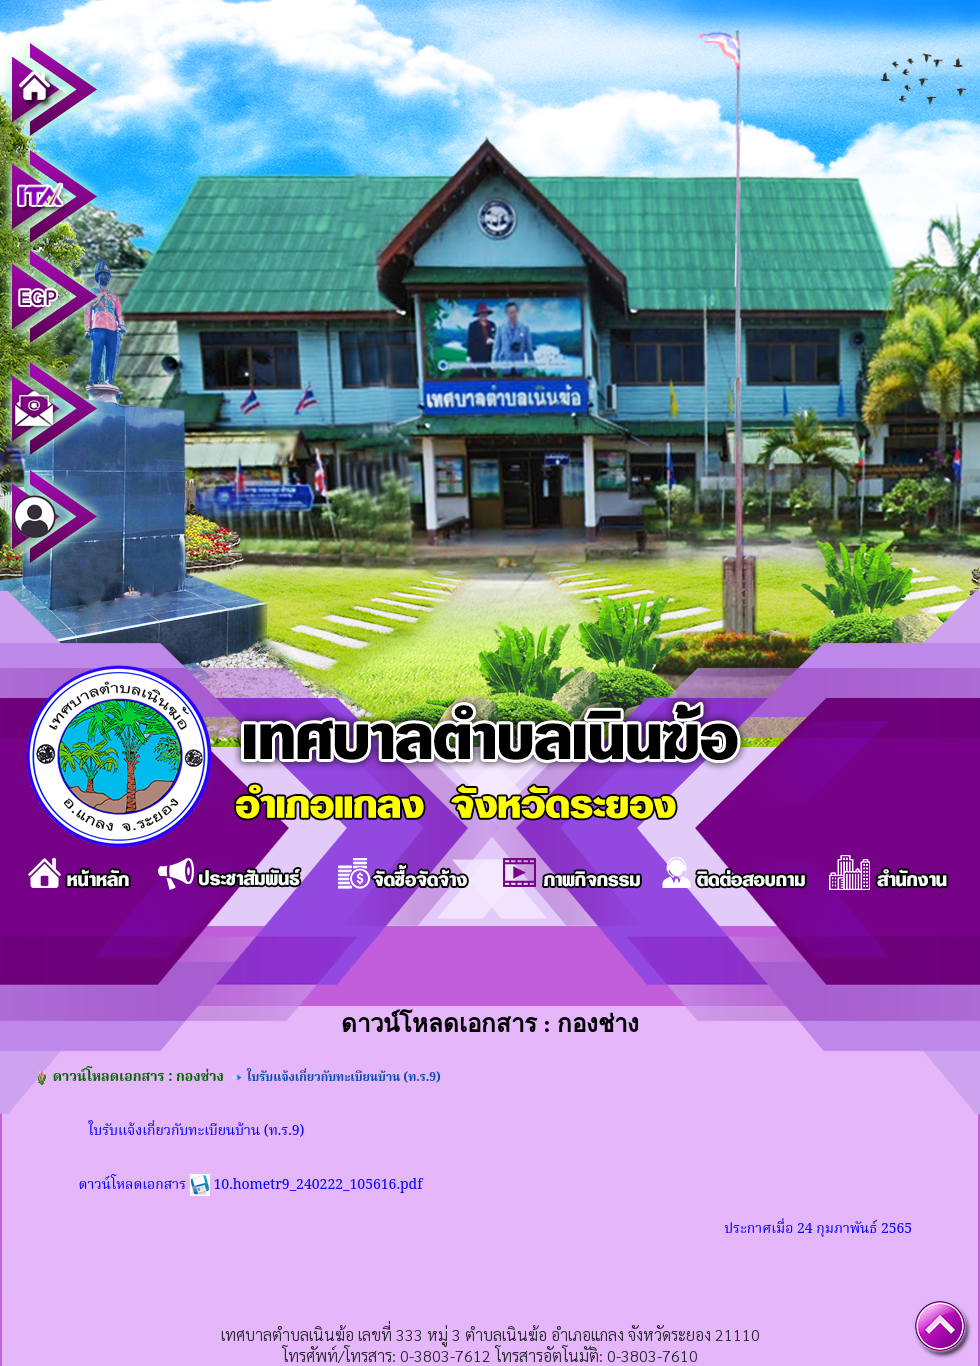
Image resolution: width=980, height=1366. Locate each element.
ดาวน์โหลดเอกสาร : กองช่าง (138, 1077)
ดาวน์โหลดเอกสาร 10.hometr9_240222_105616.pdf (251, 1185)
